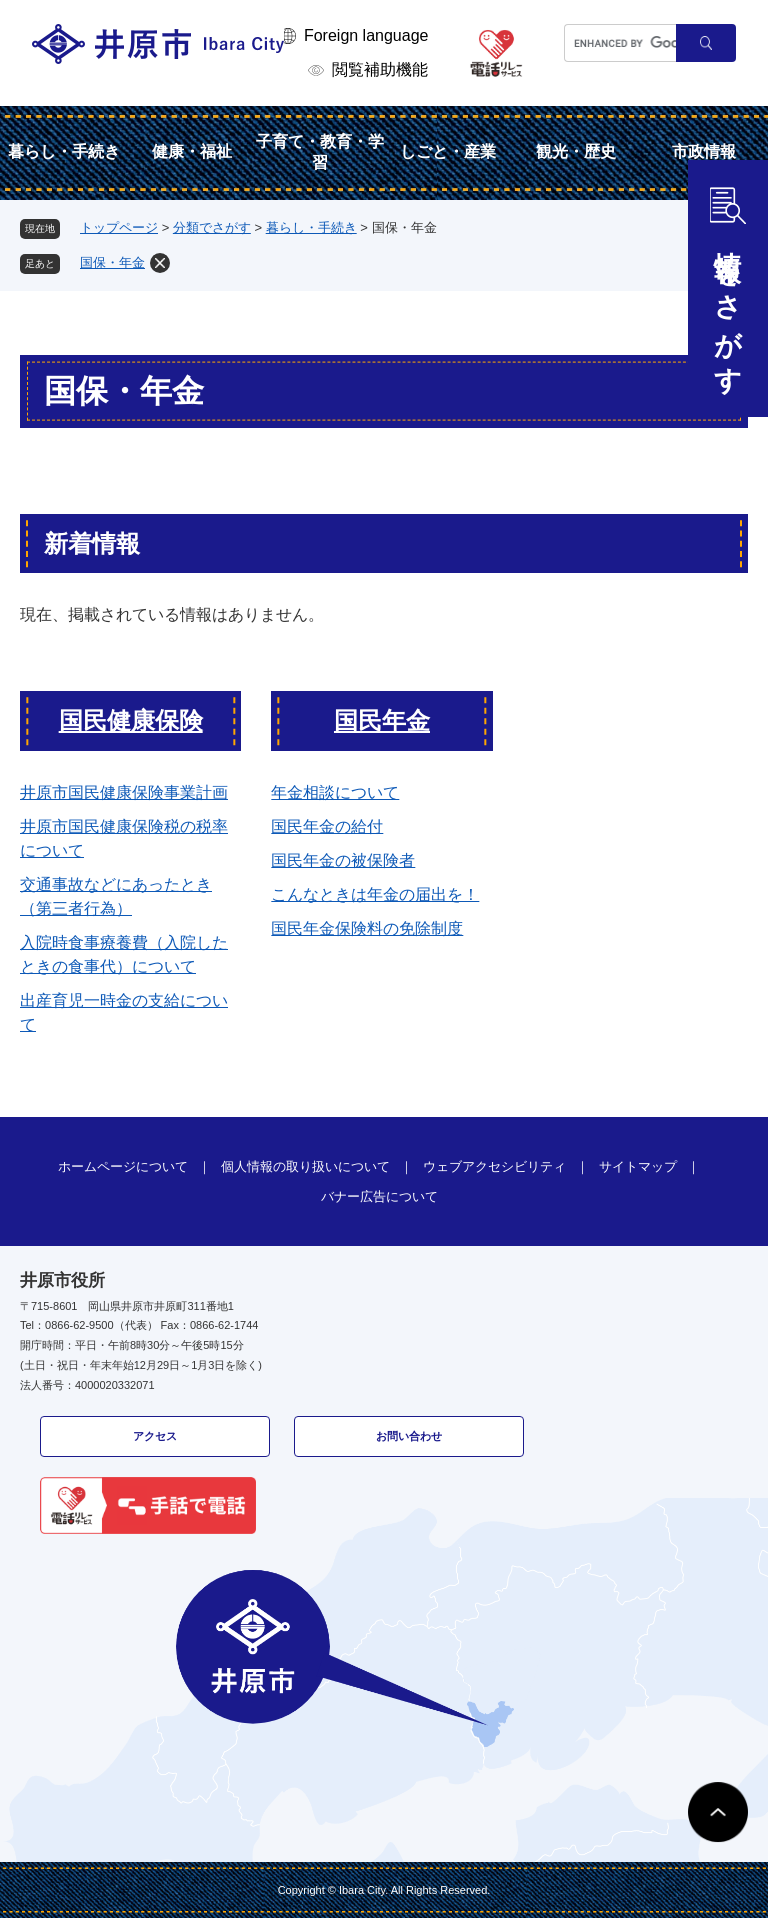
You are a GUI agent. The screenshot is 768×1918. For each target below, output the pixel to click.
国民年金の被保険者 (343, 860)
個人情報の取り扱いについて (305, 1166)
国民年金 (382, 720)
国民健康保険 (131, 720)
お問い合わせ (409, 1436)
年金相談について (335, 792)
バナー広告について (379, 1196)
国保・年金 (112, 262)
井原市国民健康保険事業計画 (124, 792)
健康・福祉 (192, 151)
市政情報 (704, 151)
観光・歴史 (576, 151)
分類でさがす (212, 227)
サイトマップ (638, 1166)
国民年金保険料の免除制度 (367, 928)
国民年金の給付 (327, 826)
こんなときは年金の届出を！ (375, 894)
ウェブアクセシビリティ (494, 1166)
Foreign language (366, 35)
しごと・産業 (448, 151)
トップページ (119, 227)
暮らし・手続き (64, 151)
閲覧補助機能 (380, 69)
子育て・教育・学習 (320, 152)
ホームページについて (123, 1166)
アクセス (155, 1436)
